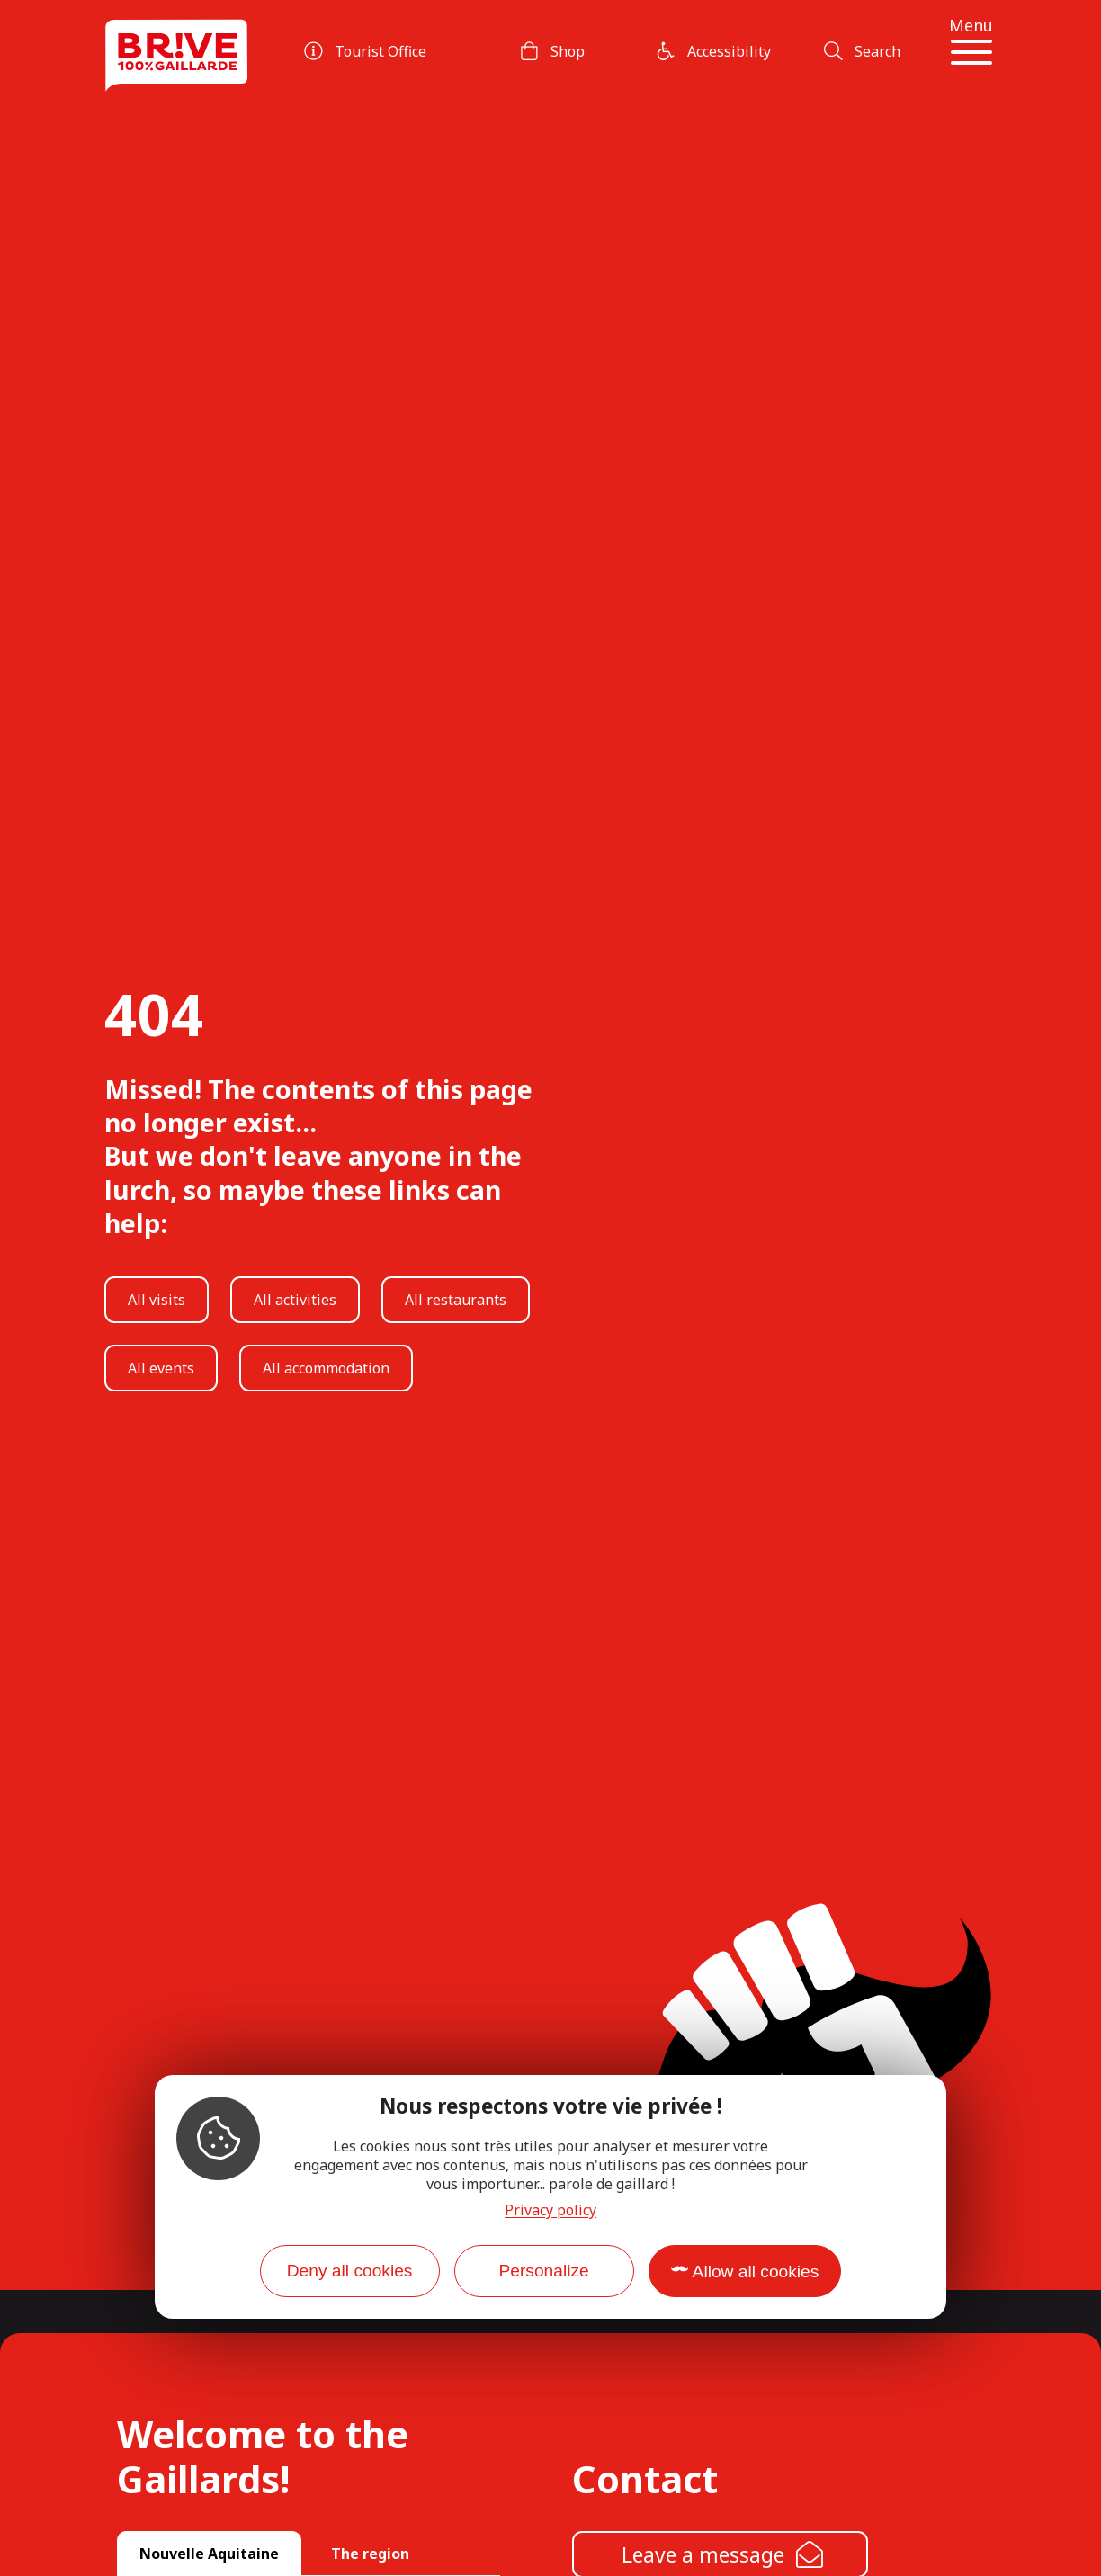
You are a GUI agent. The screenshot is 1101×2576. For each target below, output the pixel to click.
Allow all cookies (756, 2271)
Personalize (543, 2270)
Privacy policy (550, 2210)
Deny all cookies (350, 2270)
